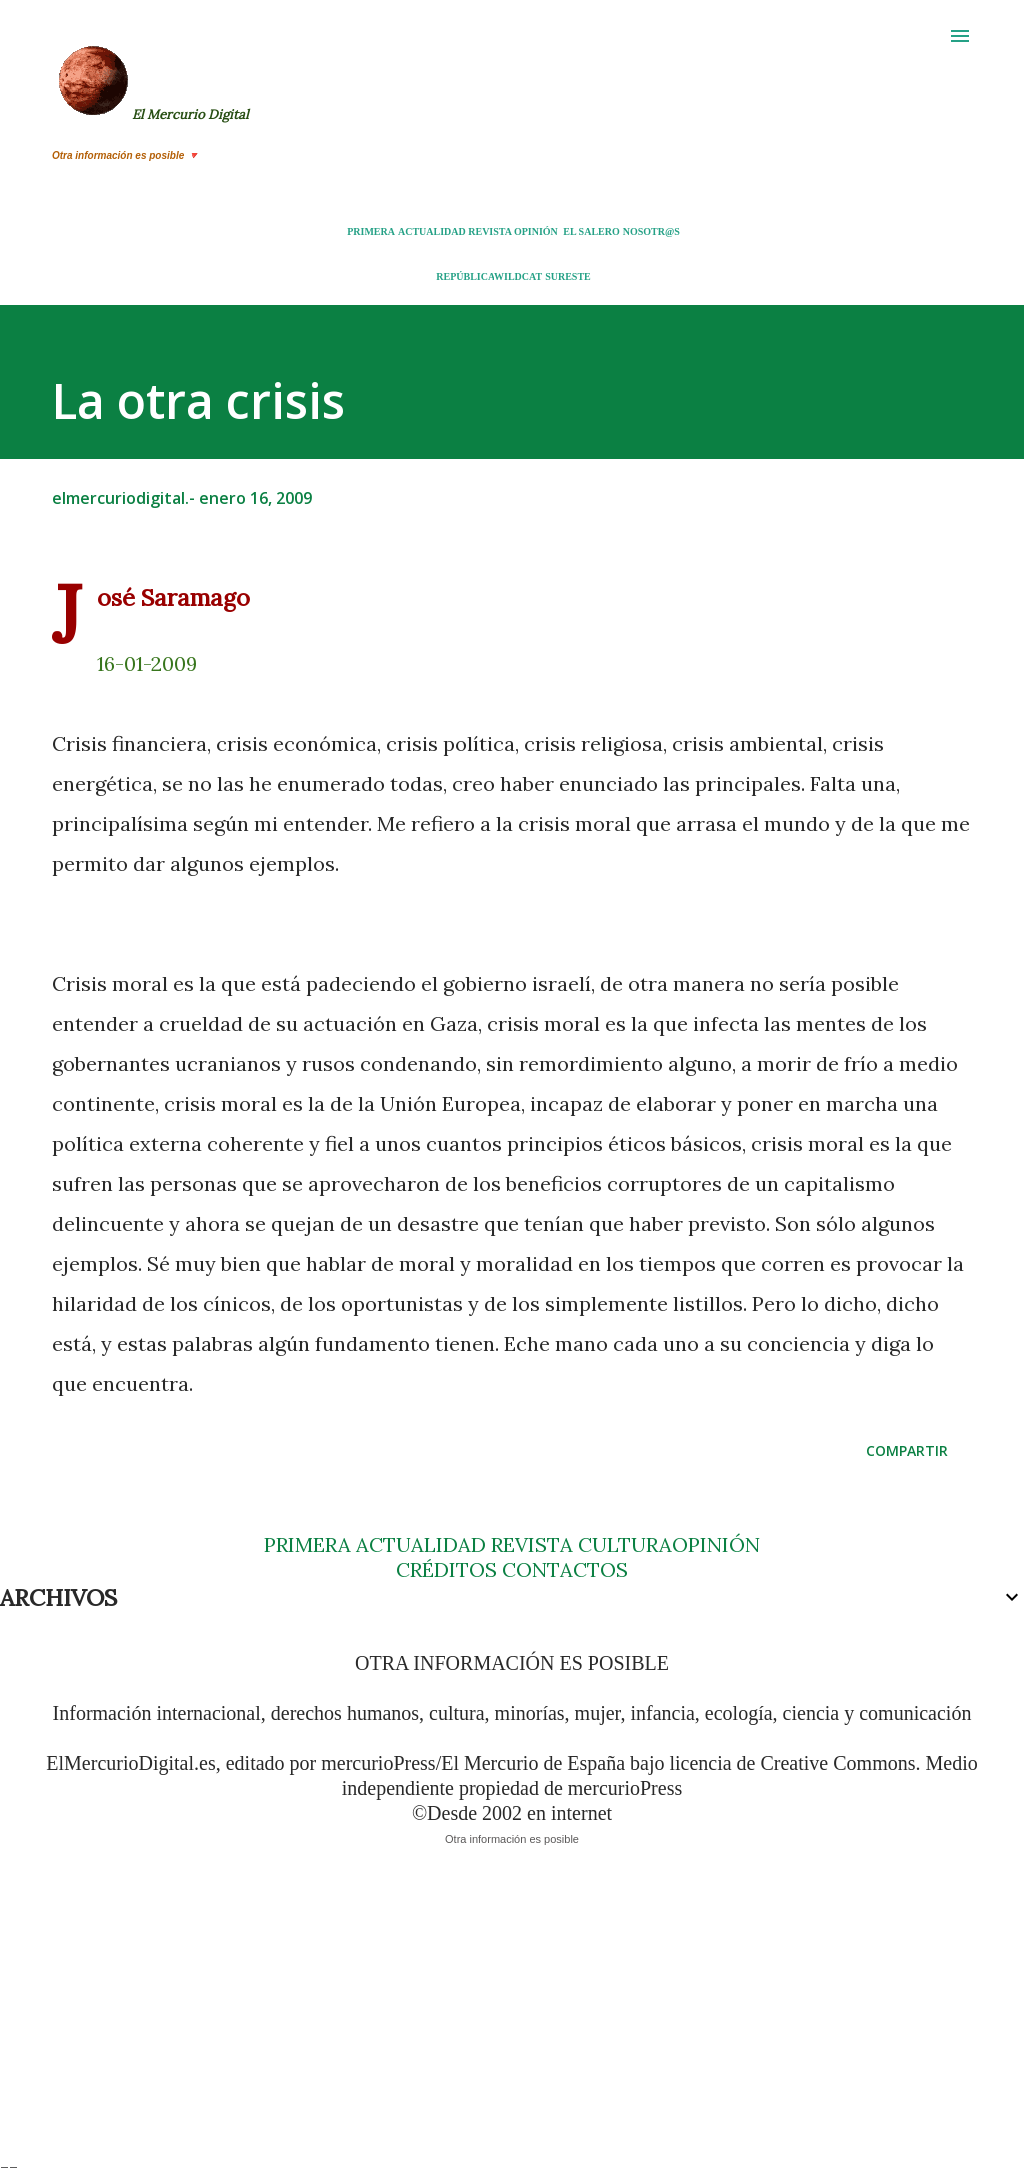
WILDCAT (518, 276)
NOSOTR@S (651, 231)
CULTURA (625, 1544)
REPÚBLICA (465, 276)
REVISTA (489, 231)
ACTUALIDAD (432, 231)
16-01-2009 (147, 663)
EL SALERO (591, 231)
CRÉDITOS (446, 1569)
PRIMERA (371, 231)
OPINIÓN (536, 231)
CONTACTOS (562, 1569)
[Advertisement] (512, 2014)
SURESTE (568, 276)
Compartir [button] (907, 1450)
